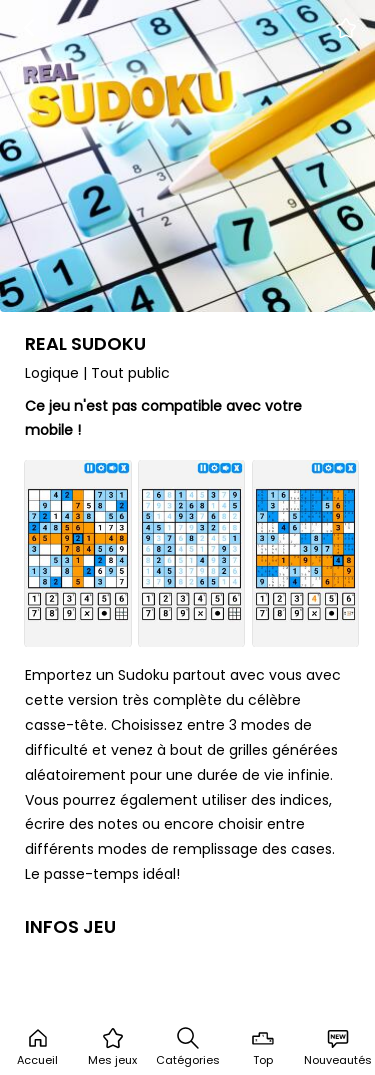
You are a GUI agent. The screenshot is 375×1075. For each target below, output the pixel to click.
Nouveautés (338, 1047)
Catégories (188, 1047)
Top (263, 1047)
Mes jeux (112, 1047)
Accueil (37, 1047)
